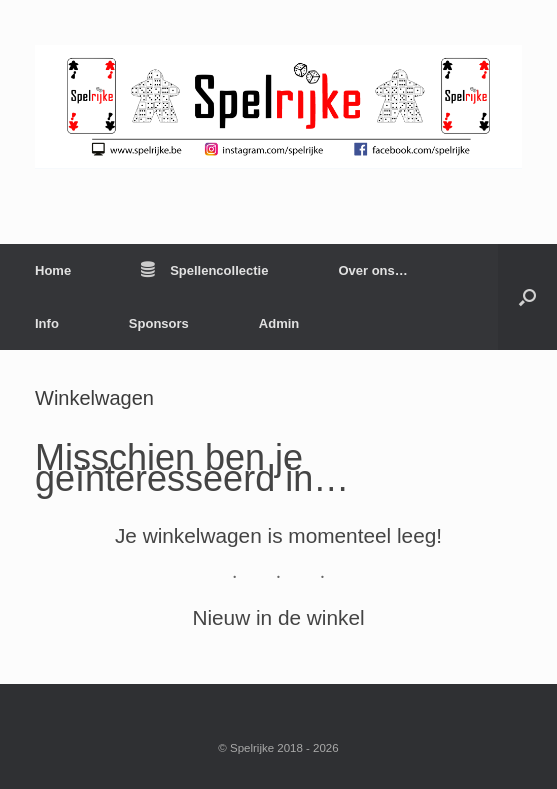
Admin (279, 323)
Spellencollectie (204, 270)
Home (53, 270)
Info (47, 323)
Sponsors (159, 323)
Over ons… (372, 270)
